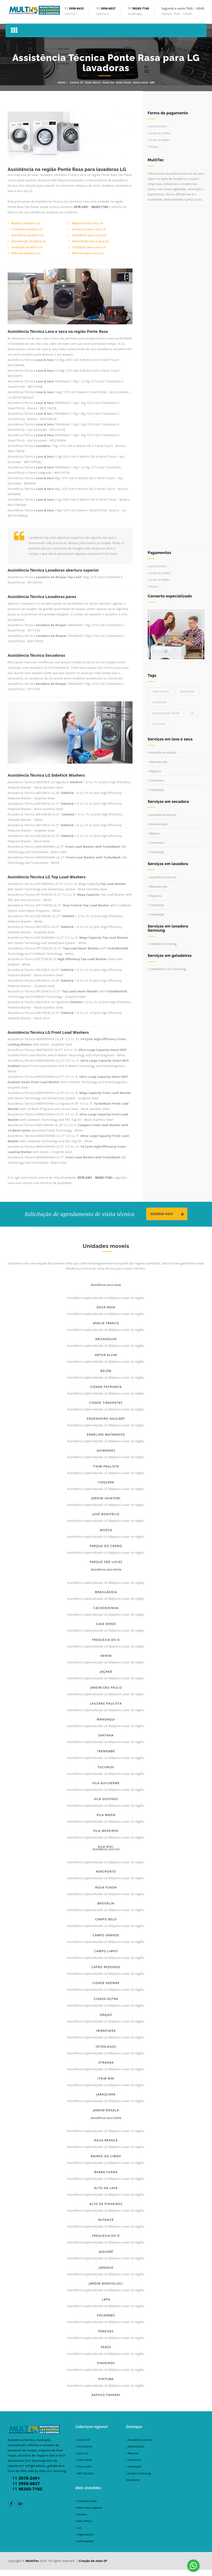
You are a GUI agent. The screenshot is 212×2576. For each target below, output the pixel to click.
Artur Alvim (106, 1356)
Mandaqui (106, 1721)
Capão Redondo (106, 1968)
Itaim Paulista (106, 1467)
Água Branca (106, 2142)
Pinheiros (106, 2364)
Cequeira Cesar (87, 2505)
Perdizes (106, 2333)
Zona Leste (140, 82)
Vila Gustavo (106, 1800)
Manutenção (157, 762)
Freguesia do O (106, 1641)
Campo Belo (106, 1920)
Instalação (156, 790)
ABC (152, 82)
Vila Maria (106, 1816)
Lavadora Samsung (162, 944)
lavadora (159, 702)
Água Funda (106, 1889)
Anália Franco (106, 1324)
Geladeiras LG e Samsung (167, 969)
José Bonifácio (106, 1515)
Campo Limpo (106, 1952)
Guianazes (106, 1452)
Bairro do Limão (106, 2157)
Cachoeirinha (106, 1609)
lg (192, 713)
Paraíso (81, 2519)
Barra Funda (106, 2173)
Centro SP (76, 82)
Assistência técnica (162, 752)
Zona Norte (93, 82)
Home (62, 82)
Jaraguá (106, 2269)
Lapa (106, 2301)
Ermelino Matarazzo (106, 1436)
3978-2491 (81, 207)
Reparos (154, 771)
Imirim (106, 1657)
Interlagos (106, 2048)
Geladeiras (133, 2483)
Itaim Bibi (106, 2080)
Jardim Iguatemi (106, 1499)
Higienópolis (85, 2540)
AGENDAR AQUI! (167, 1215)
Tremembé (106, 1752)
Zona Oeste (123, 82)
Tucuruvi (106, 1768)
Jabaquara (106, 2095)
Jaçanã (106, 1673)
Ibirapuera (106, 2032)
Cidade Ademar (106, 1984)
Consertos (156, 780)
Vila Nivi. (106, 1848)
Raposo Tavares (106, 2396)
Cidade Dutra (106, 2000)
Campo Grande (106, 1936)
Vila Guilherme (106, 1784)
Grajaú (106, 2016)
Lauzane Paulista (106, 1705)
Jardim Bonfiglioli (106, 2285)
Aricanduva (106, 1340)
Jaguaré (106, 2253)
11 (74, 8)
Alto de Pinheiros (105, 2205)
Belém (106, 1372)
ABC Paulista (85, 2476)
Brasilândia (106, 1593)
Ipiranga (106, 2064)
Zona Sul (108, 82)
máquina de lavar (165, 713)
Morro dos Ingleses (90, 2512)
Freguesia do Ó (106, 2237)
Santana (106, 1736)
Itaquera (106, 1483)
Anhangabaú (85, 2547)
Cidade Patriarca (106, 1388)
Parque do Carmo (106, 1547)
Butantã (106, 2221)
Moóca (106, 1531)
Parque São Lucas (106, 1563)
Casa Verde (106, 1625)
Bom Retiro (84, 2526)
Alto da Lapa (106, 2189)
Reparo (154, 833)
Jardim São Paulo (106, 1689)
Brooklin (106, 1904)
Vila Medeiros (106, 1832)
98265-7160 (99, 207)
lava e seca (160, 691)
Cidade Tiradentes (106, 1404)
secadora (187, 691)
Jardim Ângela (106, 2111)
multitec (159, 724)
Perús (106, 2348)
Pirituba (106, 2380)
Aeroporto (106, 1873)
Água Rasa (106, 1308)
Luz (78, 2533)
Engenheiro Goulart (106, 1420)
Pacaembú (106, 2317)
